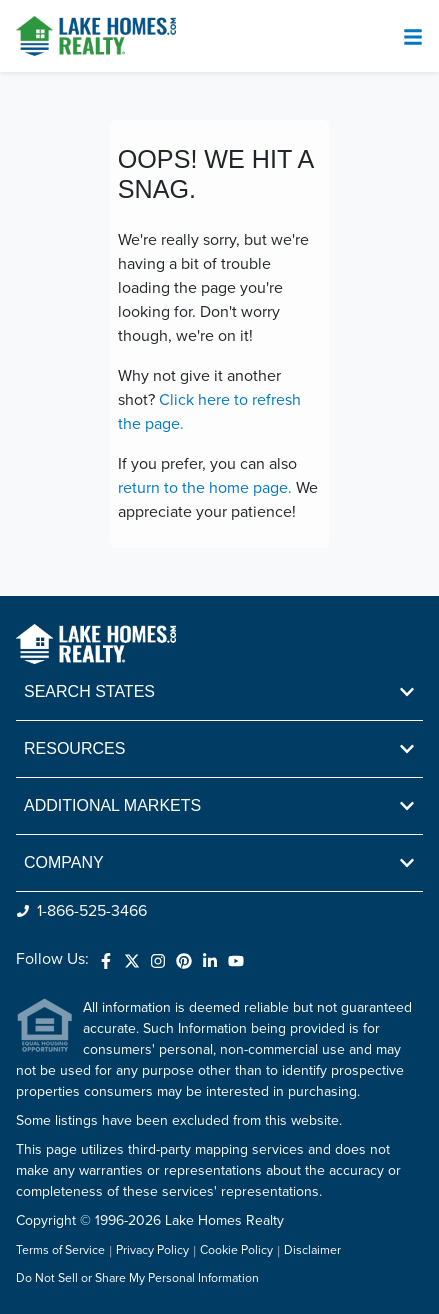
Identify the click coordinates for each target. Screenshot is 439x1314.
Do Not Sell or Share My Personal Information (137, 1279)
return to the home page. (205, 488)
